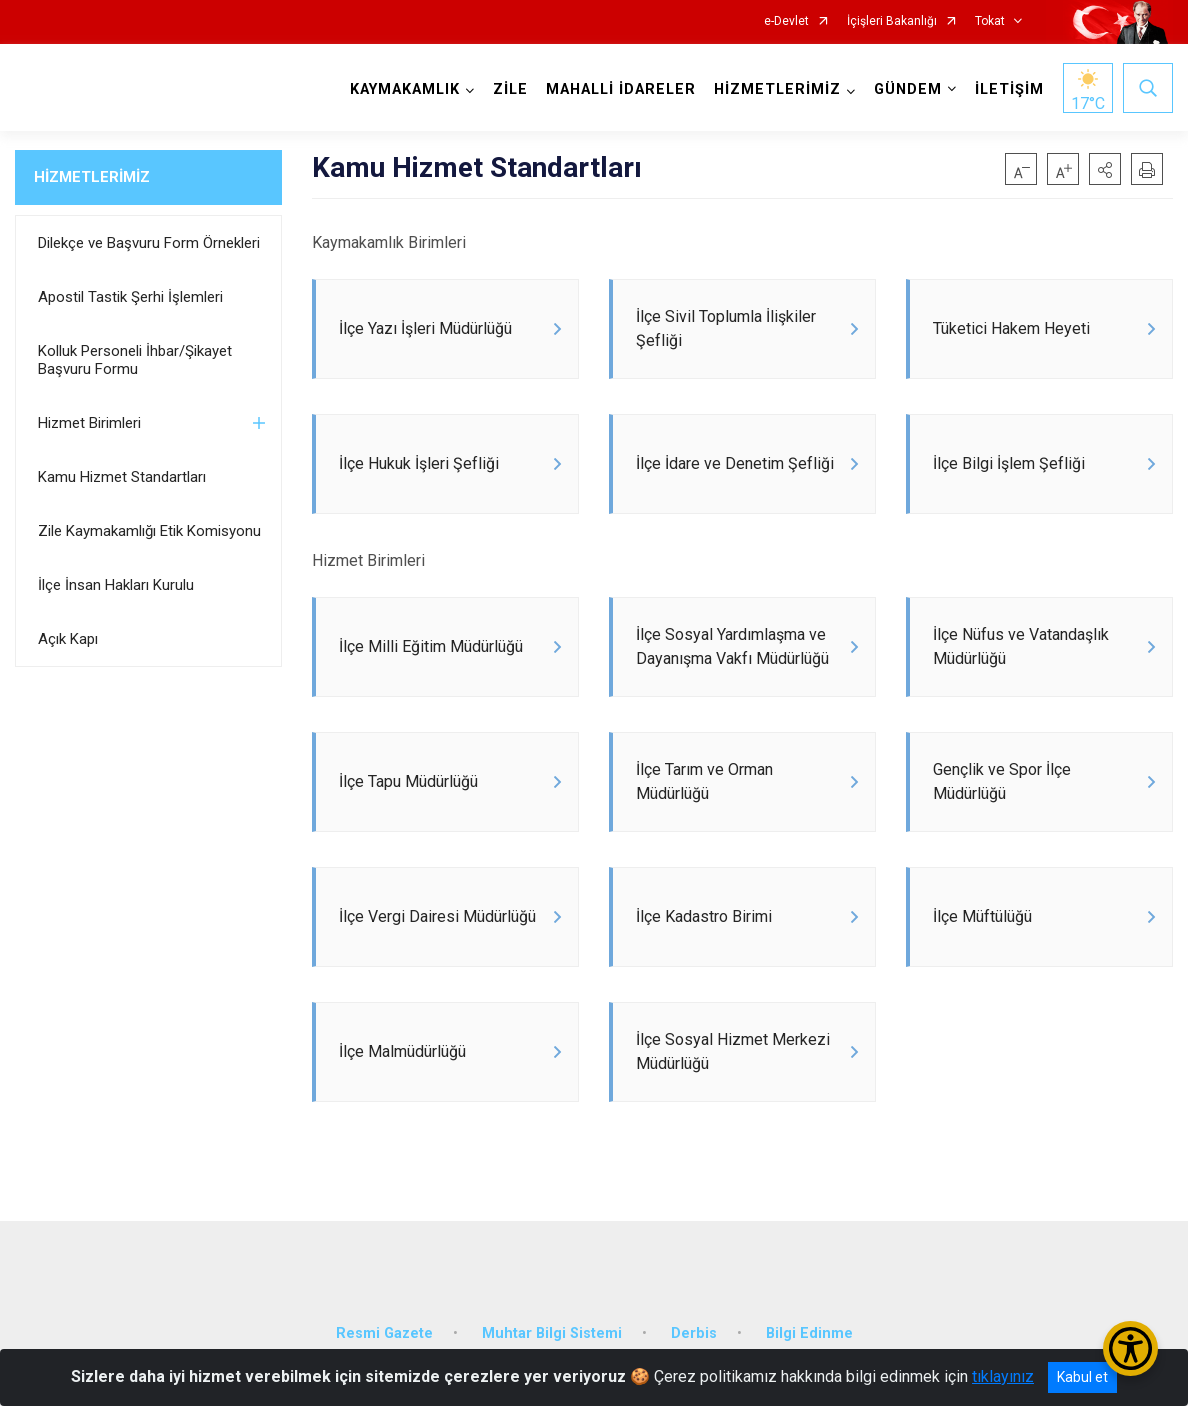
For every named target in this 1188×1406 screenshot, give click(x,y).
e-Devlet (786, 21)
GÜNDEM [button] (908, 89)
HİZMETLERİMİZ (92, 177)
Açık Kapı (68, 639)
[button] (1105, 169)
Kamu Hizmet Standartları (122, 477)
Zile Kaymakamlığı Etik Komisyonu (149, 531)
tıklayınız (1003, 1376)
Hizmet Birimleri (89, 423)
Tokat (990, 21)
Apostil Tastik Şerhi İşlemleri (130, 297)
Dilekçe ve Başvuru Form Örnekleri (149, 243)
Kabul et (1082, 1377)
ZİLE (510, 89)
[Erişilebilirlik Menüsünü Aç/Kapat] (1130, 1348)
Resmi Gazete (384, 1333)
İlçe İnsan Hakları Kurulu (116, 585)
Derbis (694, 1333)
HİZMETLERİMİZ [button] (777, 89)
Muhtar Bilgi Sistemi (552, 1333)
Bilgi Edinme (809, 1333)
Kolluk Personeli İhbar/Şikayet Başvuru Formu (135, 360)
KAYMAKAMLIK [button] (405, 89)
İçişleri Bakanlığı (892, 21)
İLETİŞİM (1009, 89)
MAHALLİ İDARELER (621, 89)
